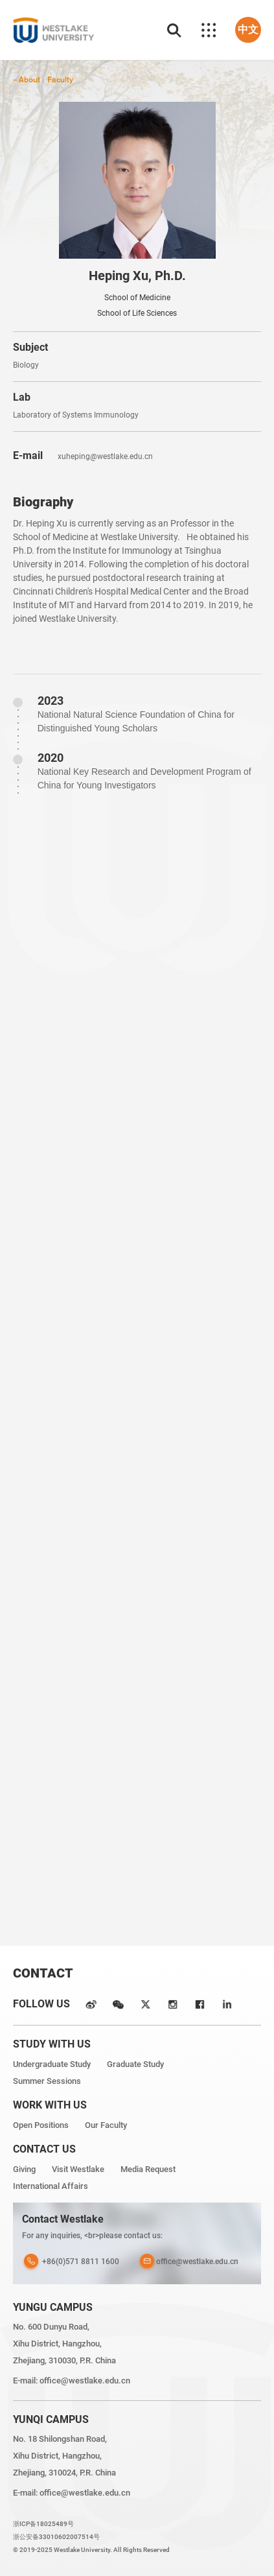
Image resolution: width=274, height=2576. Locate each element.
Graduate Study (135, 2064)
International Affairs (50, 2186)
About (29, 79)
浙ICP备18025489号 (43, 2523)
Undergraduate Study (52, 2064)
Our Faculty (106, 2125)
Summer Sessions (47, 2081)
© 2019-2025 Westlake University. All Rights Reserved (91, 2549)
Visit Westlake (78, 2169)
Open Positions (41, 2125)
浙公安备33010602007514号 (56, 2536)
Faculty (60, 79)
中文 (248, 29)
